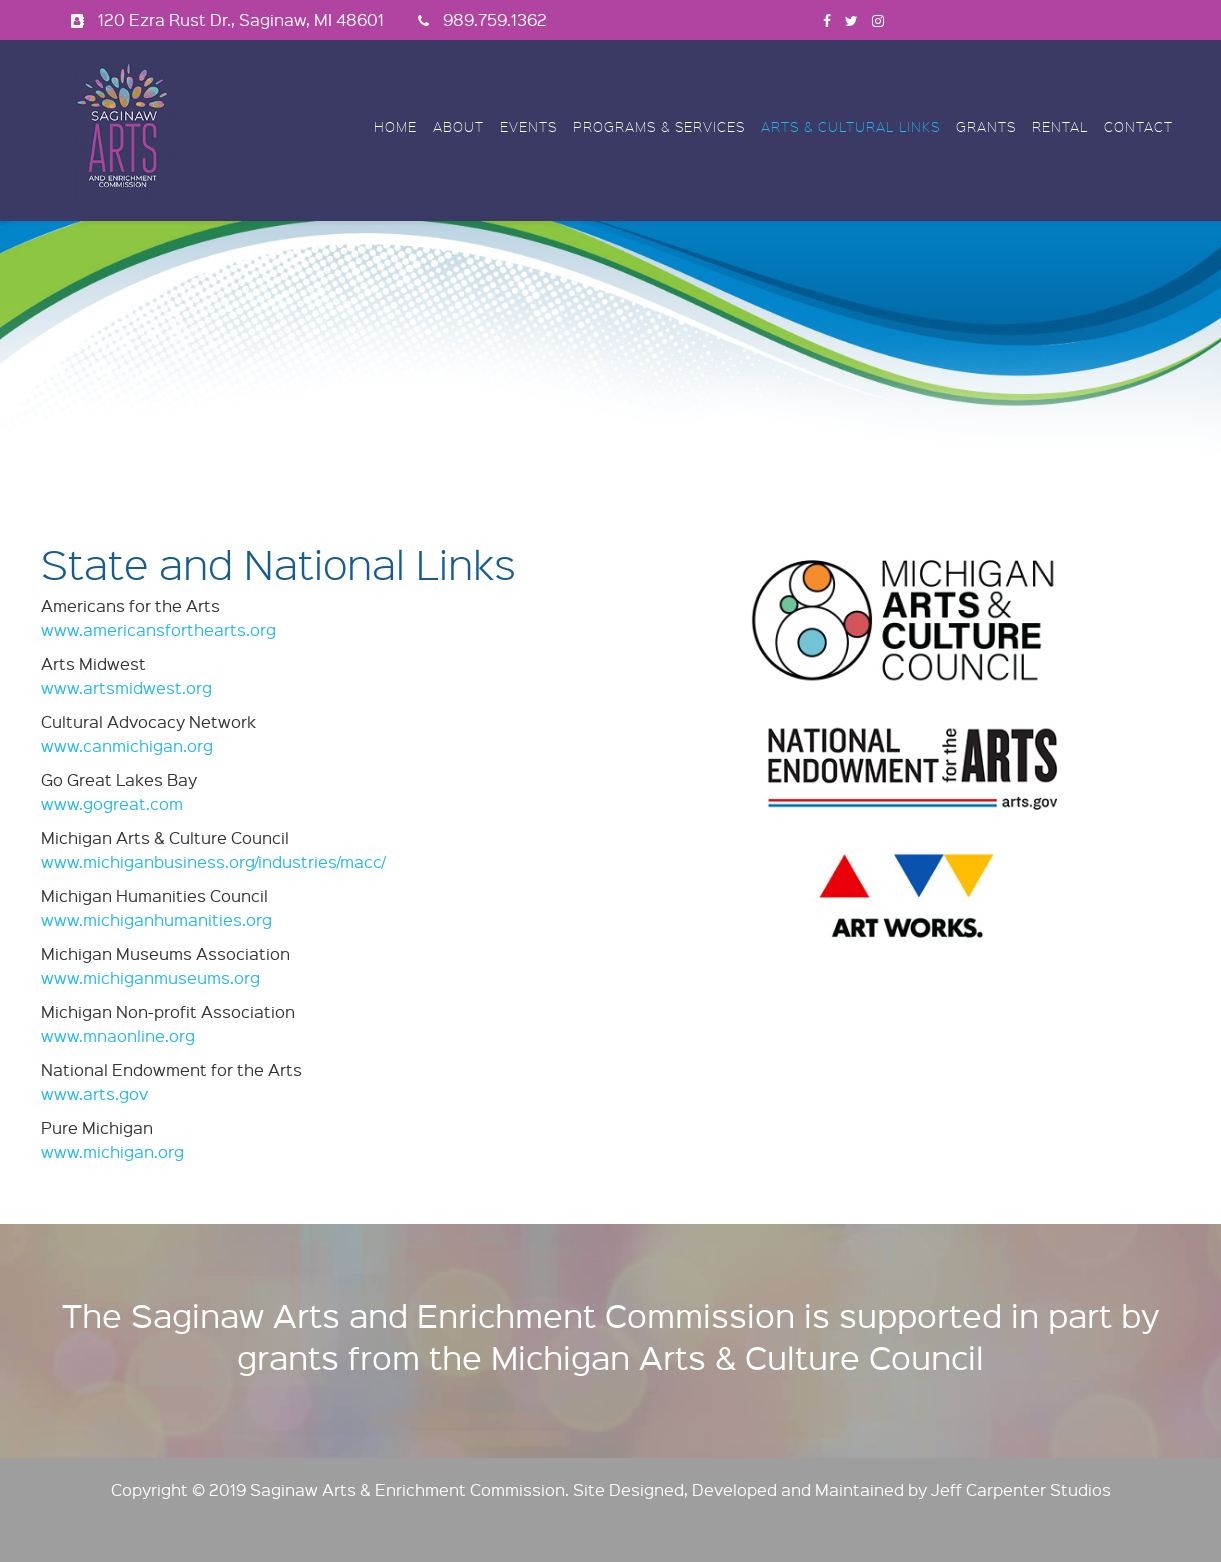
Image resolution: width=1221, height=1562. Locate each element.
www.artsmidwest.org (126, 687)
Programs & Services (659, 126)
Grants (986, 126)
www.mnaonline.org (118, 1035)
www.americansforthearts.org (158, 629)
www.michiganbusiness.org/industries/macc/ (213, 861)
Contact (1138, 126)
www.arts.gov (94, 1093)
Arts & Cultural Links (850, 126)
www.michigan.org (112, 1151)
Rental (1060, 126)
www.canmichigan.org (127, 745)
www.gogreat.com (112, 803)
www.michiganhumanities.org (156, 919)
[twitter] (851, 19)
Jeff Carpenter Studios (1021, 1489)
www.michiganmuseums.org (150, 977)
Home (395, 126)
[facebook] (827, 19)
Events (528, 126)
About (458, 126)
